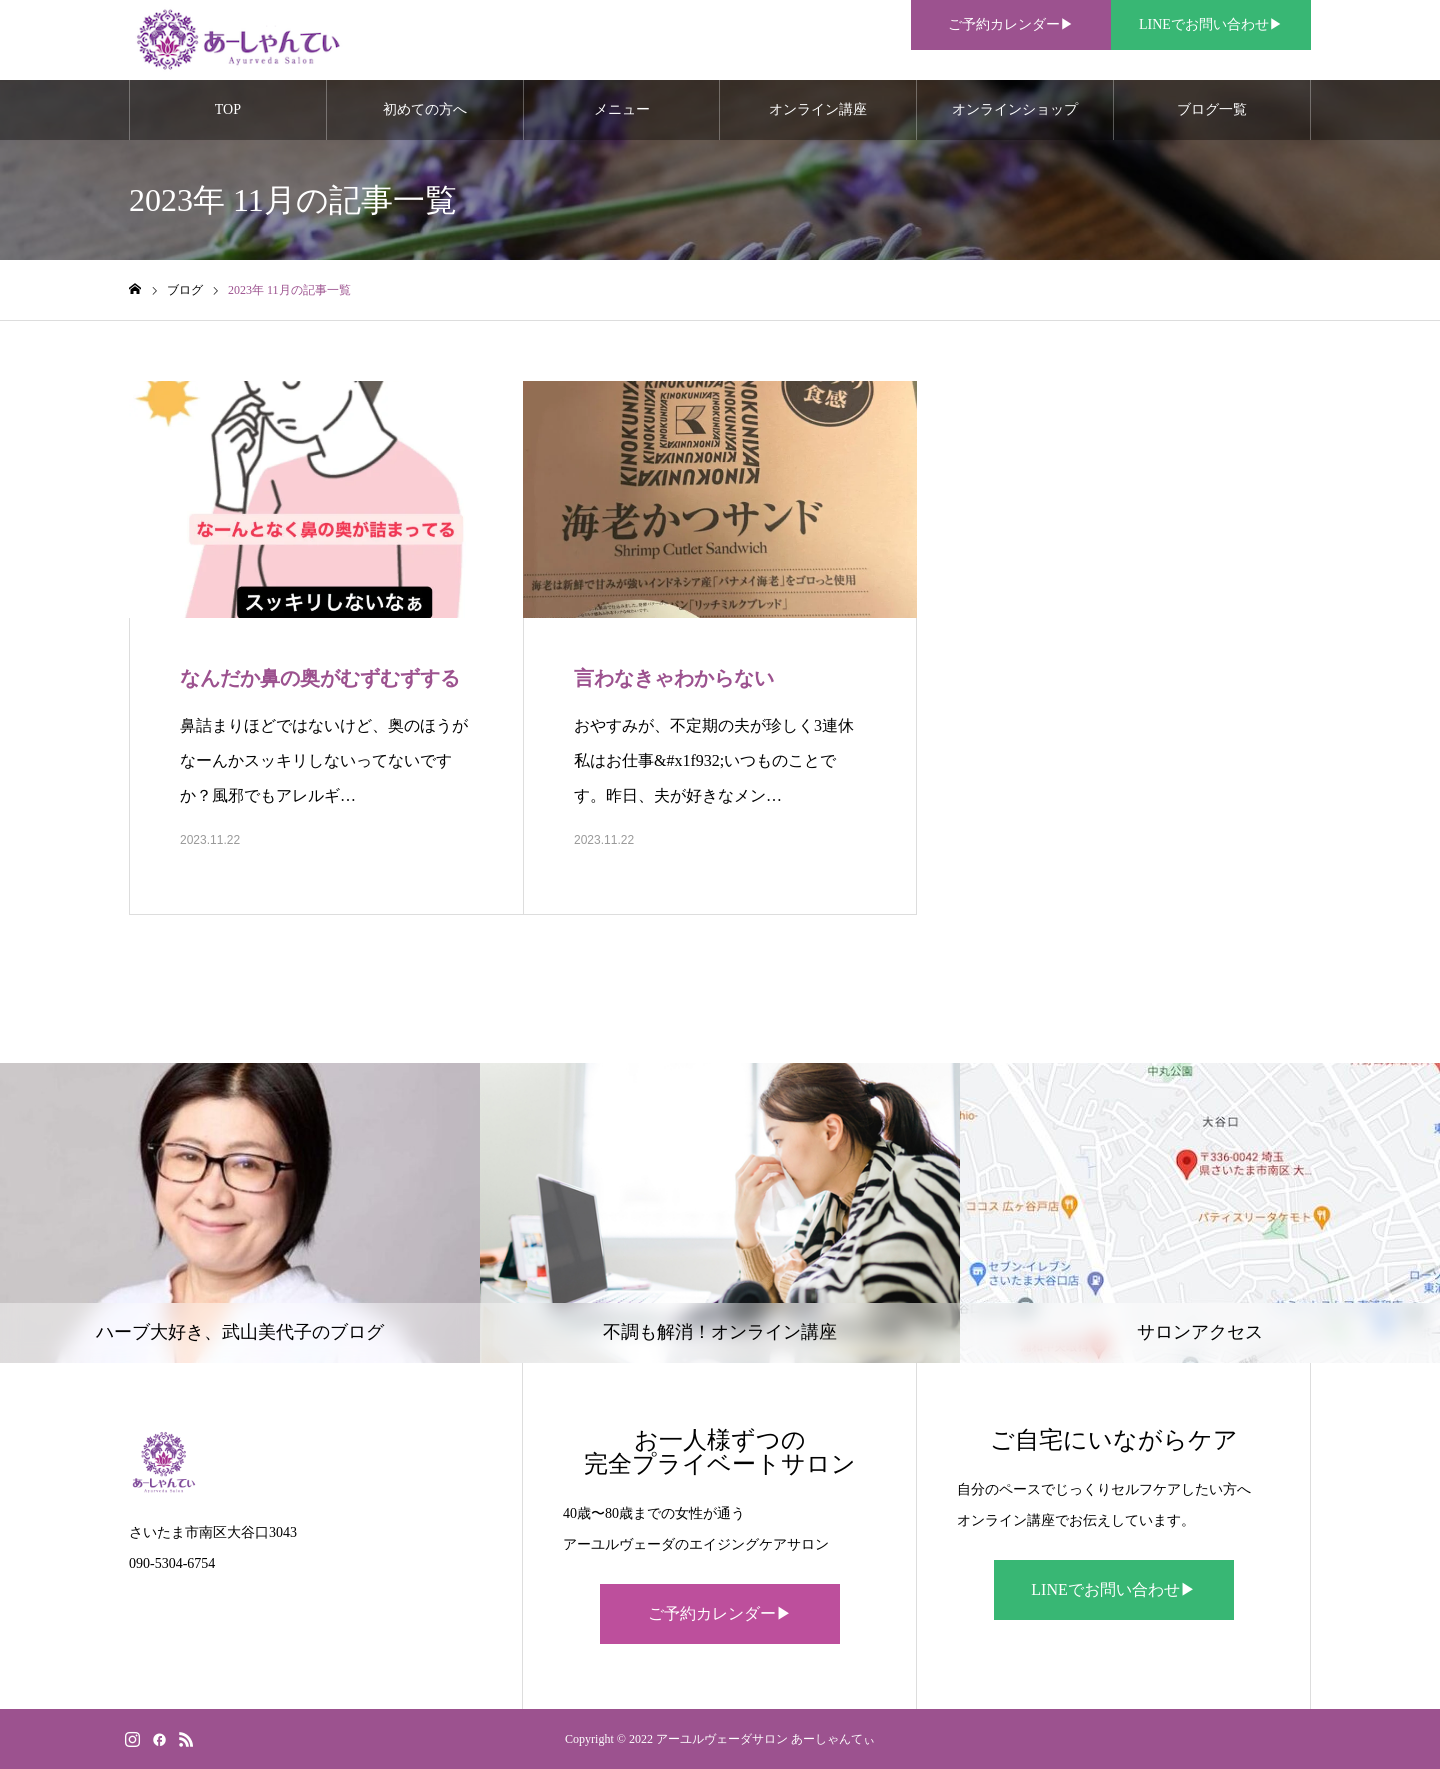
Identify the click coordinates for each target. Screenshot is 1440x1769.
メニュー (622, 109)
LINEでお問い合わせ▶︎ (1113, 1589)
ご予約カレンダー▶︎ (720, 1613)
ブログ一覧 (1212, 109)
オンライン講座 (818, 109)
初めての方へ (425, 109)
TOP (228, 109)
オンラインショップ (1015, 109)
